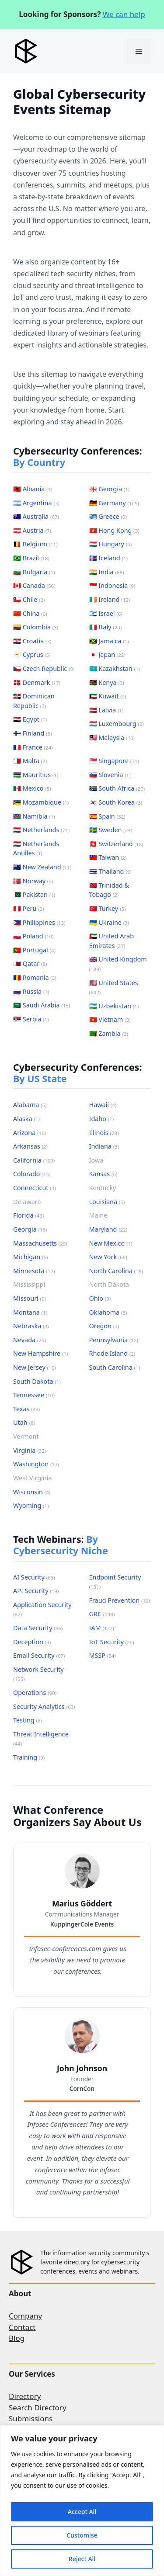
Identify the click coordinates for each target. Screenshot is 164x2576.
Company (25, 2316)
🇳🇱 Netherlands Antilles (36, 849)
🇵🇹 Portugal (34, 950)
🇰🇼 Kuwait (107, 696)
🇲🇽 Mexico (32, 788)
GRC (102, 1614)
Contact (22, 2327)
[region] (82, 2500)
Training (29, 1757)
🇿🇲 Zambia (108, 1033)
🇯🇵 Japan (107, 654)
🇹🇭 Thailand (110, 871)
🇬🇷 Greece (108, 516)
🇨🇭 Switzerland (116, 844)
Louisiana (107, 1202)
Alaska (26, 1118)
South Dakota (37, 1381)
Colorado (31, 1174)
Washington (36, 1464)
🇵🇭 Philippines (39, 922)
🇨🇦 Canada (34, 585)
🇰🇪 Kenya (106, 682)
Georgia (30, 1229)
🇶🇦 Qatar (30, 963)
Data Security (38, 1628)
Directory (25, 2396)
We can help (124, 14)
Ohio (100, 1298)
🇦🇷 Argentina (36, 503)
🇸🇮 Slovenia (110, 775)
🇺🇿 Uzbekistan (114, 1006)
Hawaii (103, 1105)
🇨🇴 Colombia (35, 627)
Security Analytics (44, 1706)
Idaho (101, 1118)
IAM (102, 1628)
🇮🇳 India (106, 572)
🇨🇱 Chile (29, 599)
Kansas (103, 1174)
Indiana (104, 1146)
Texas (26, 1409)
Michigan (30, 1257)
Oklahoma (108, 1312)
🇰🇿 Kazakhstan (114, 668)
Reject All (82, 2559)
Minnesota (34, 1271)
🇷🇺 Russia (31, 991)
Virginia (29, 1450)
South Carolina (114, 1367)
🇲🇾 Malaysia (112, 737)
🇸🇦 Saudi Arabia (41, 1005)
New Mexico (111, 1243)
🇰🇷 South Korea (116, 802)
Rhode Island (112, 1353)
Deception (32, 1642)
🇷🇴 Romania (34, 977)
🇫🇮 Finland (32, 733)
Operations (34, 1692)
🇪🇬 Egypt (30, 719)
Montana (30, 1312)
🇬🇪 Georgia (109, 489)
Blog (16, 2338)
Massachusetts (40, 1243)
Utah (24, 1422)
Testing (27, 1720)
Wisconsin (31, 1492)
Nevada (29, 1340)
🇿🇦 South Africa (117, 788)
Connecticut (34, 1188)
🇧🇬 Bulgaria (34, 572)
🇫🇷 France (33, 747)
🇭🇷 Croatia (32, 641)
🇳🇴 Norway (33, 881)
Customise (81, 2535)
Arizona (29, 1132)
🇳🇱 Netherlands (41, 830)
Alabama (30, 1105)
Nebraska (31, 1326)
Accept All (82, 2511)
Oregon (104, 1326)
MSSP (102, 1655)
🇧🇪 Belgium (35, 544)
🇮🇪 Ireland (109, 599)
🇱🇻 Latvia (106, 710)
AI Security (34, 1577)
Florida (28, 1215)
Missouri (29, 1298)
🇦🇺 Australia (36, 516)
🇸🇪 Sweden (111, 830)
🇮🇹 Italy (105, 627)
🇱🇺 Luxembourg (116, 723)
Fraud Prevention (119, 1600)
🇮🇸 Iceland (108, 558)
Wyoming (31, 1505)
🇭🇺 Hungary (110, 544)
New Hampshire (40, 1353)
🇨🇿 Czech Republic (44, 668)
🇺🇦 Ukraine (109, 922)
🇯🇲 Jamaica (109, 641)
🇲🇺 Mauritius (35, 775)
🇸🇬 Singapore (114, 761)
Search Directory (37, 2407)
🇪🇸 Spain (107, 816)
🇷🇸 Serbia (31, 1019)
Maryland (108, 1229)
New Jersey (34, 1367)
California (34, 1160)
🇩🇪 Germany (114, 503)
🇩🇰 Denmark (36, 682)
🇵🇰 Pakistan (34, 894)
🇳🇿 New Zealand (42, 867)
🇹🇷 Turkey (107, 908)
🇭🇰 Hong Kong (114, 530)
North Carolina (116, 1271)
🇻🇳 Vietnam (110, 1019)
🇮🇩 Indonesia (112, 585)
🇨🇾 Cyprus (32, 654)
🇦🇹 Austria (32, 530)
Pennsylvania (113, 1340)
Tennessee (34, 1395)
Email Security (39, 1655)
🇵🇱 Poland (33, 936)
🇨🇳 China (30, 613)
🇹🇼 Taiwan (108, 857)
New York (108, 1257)
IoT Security (111, 1642)
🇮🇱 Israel (105, 613)
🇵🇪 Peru (28, 908)
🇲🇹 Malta (30, 761)
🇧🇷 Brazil (31, 558)
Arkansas (30, 1146)
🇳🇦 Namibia (34, 816)
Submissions (30, 2418)
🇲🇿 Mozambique (41, 802)
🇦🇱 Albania (32, 489)
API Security (36, 1591)
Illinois (104, 1132)
